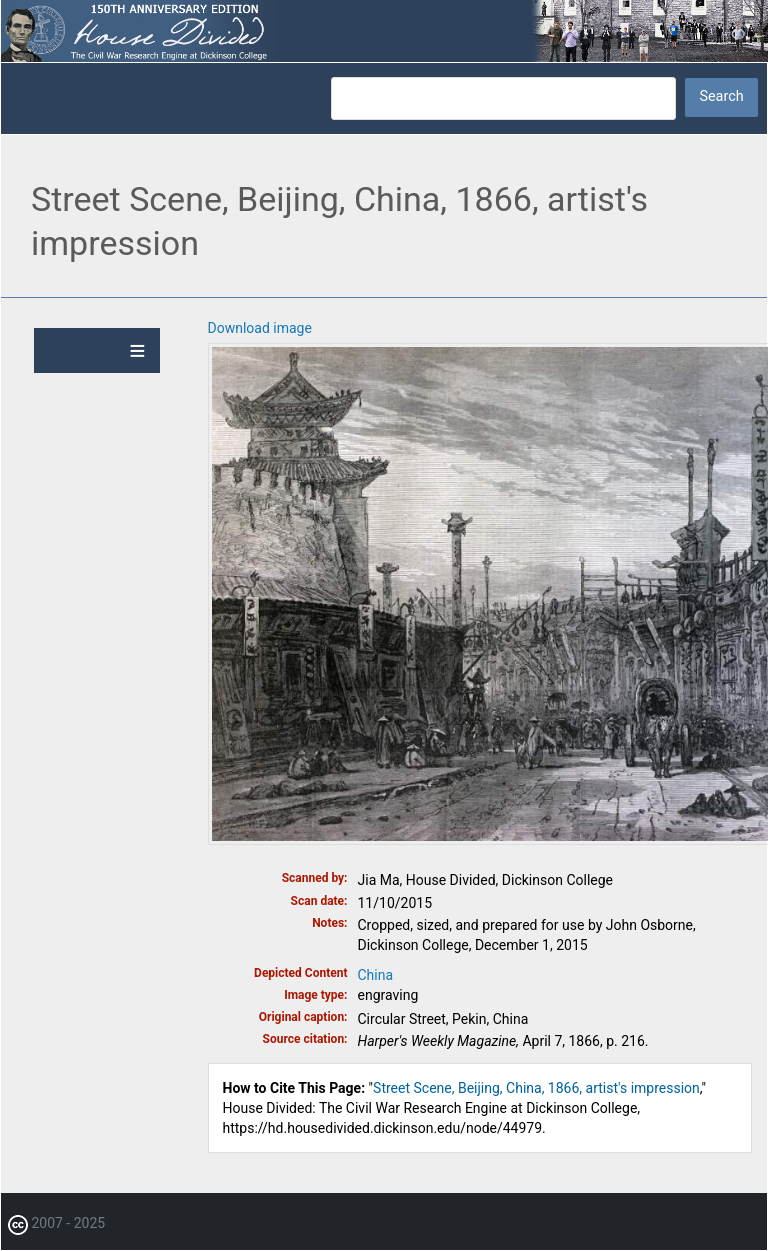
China (376, 975)
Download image (260, 328)
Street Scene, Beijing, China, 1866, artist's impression (536, 1088)
